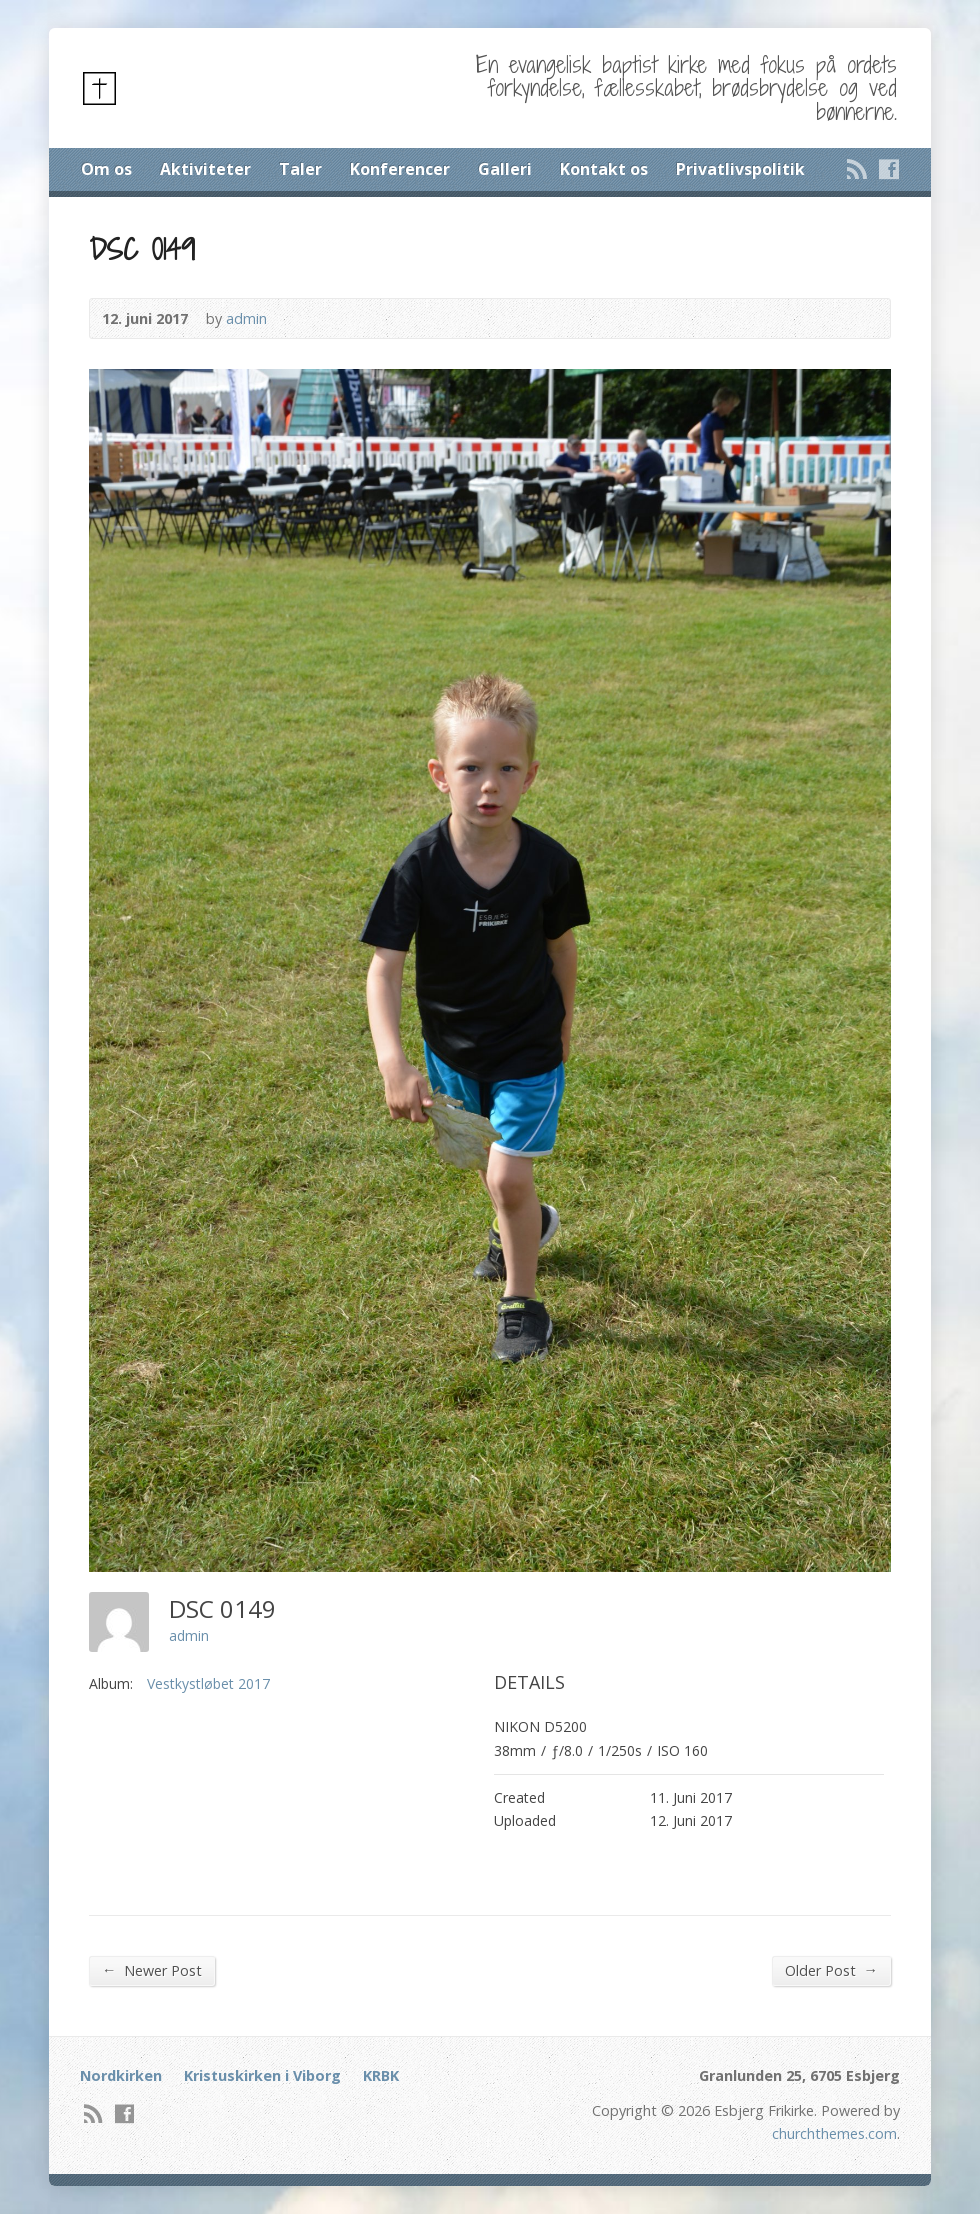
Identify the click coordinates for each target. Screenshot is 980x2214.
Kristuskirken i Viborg (262, 2075)
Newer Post (152, 1970)
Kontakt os (604, 169)
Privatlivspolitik (740, 169)
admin (246, 318)
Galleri (505, 169)
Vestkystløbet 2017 (208, 1683)
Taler (300, 169)
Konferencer (400, 169)
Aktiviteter (205, 169)
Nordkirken (121, 2075)
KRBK (381, 2075)
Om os (106, 169)
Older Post (831, 1970)
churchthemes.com (834, 2133)
